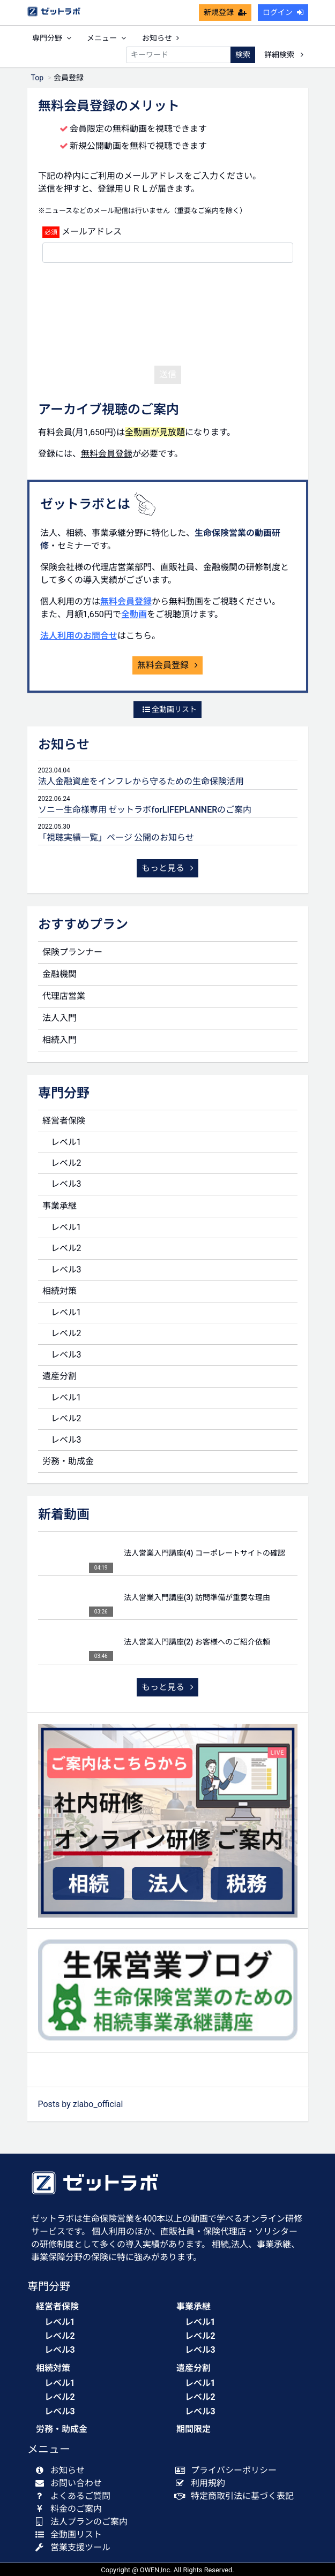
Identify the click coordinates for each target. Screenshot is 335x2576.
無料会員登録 (126, 601)
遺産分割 (59, 1376)
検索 (242, 54)
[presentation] (167, 311)
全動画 (134, 614)
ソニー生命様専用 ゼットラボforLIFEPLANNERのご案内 (145, 810)
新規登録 (225, 12)
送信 (167, 374)
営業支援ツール (75, 2547)
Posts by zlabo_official (80, 2104)
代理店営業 (63, 996)
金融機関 (59, 974)
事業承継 (59, 1206)
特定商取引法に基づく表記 (237, 2496)
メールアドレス (92, 231)
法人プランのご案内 (84, 2522)
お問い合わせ (71, 2483)
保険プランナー (72, 952)
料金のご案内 (71, 2509)
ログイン (283, 12)
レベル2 (66, 1163)
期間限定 (193, 2429)
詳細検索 (283, 54)
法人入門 (59, 1018)
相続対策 (59, 1291)
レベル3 (66, 1184)
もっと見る (168, 868)
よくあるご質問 (75, 2496)
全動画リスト (170, 709)
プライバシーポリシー (228, 2470)
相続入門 (59, 1040)
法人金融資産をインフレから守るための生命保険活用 (141, 781)
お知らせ (160, 38)
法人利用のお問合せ (78, 636)
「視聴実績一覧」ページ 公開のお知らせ (116, 837)
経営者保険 (63, 1121)
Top (37, 77)
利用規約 (203, 2483)
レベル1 (66, 1142)
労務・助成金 (68, 1461)
